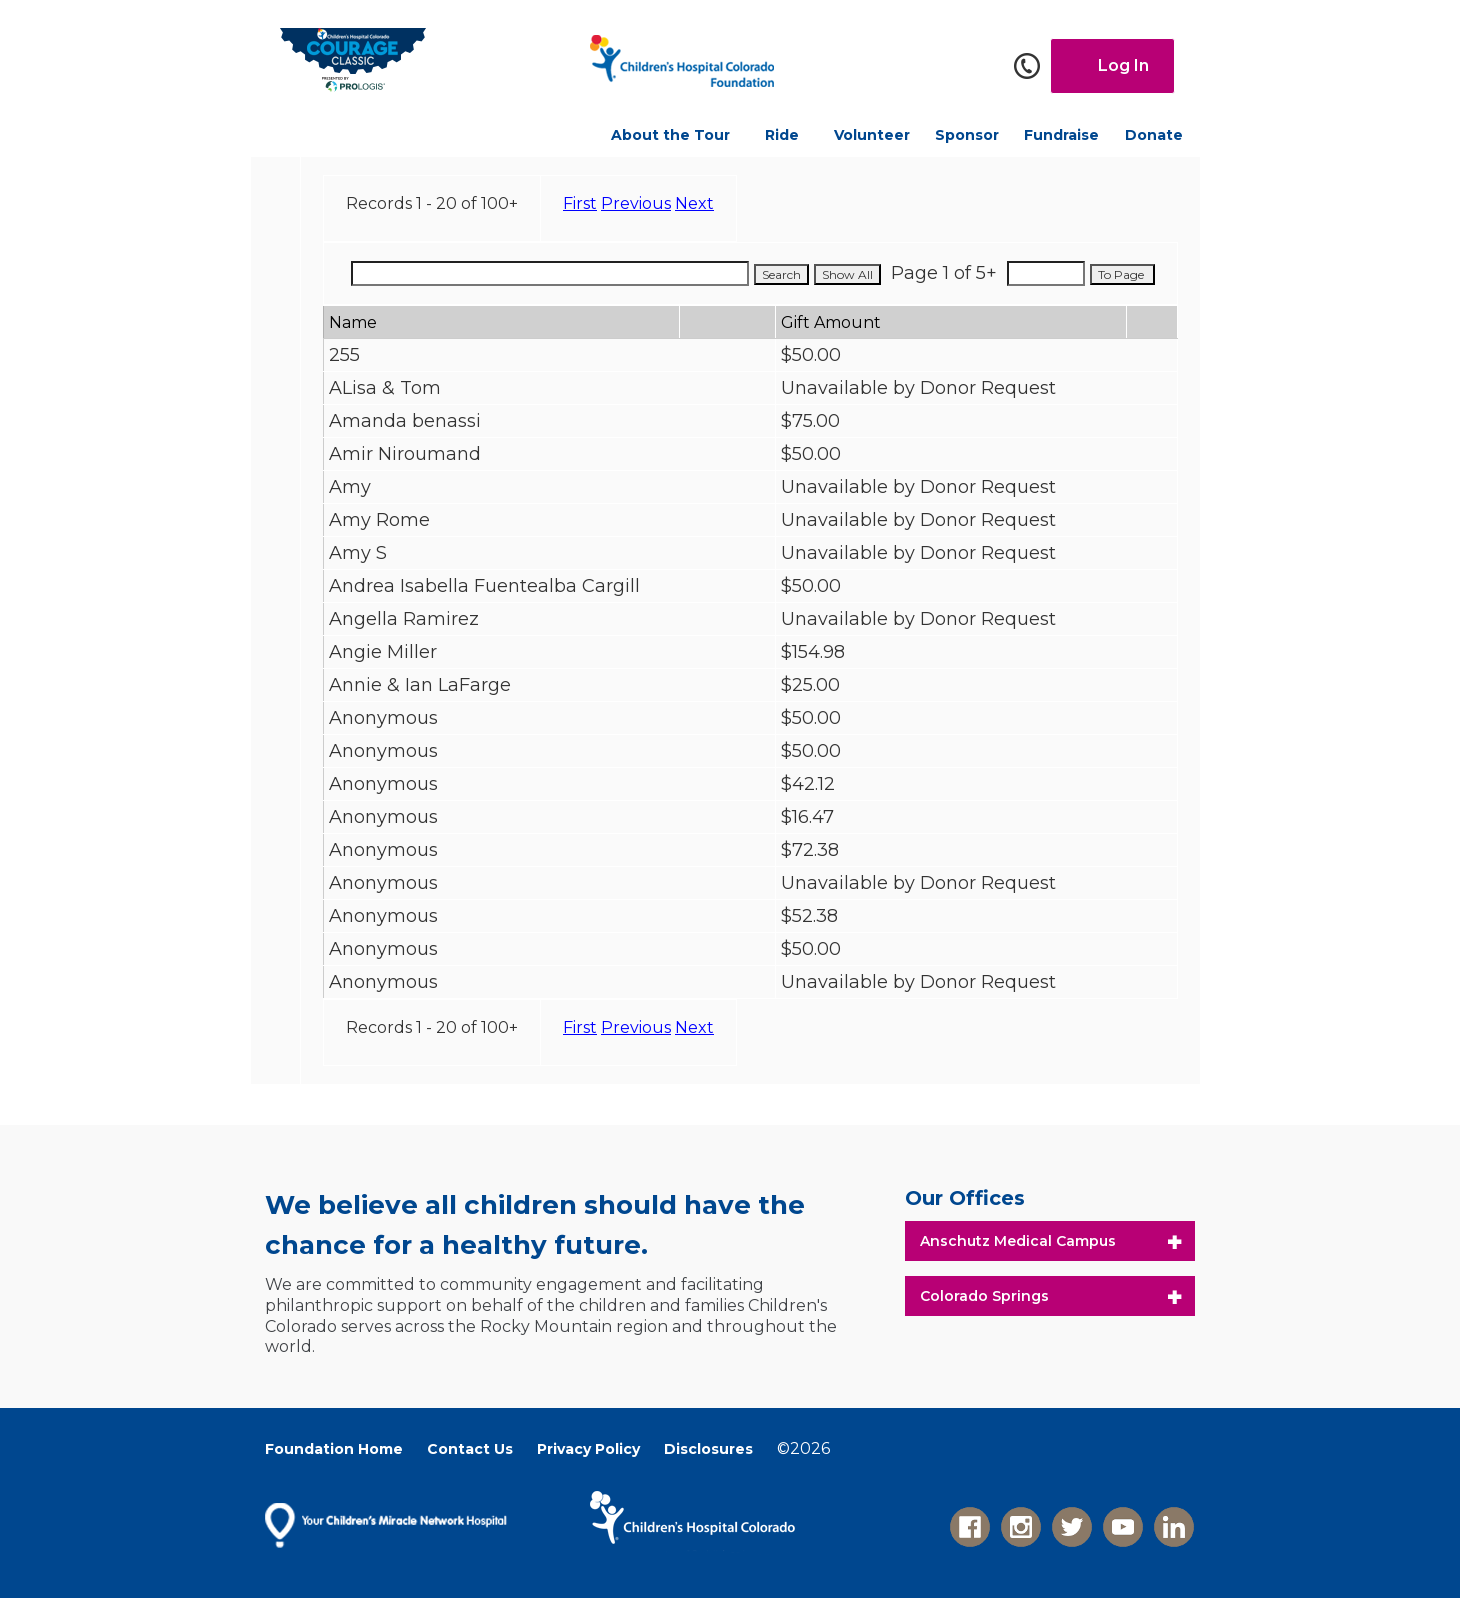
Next (694, 203)
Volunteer (872, 135)
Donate (1154, 135)
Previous (636, 203)
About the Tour (670, 135)
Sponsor (967, 135)
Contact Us (470, 1449)
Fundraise (1061, 135)
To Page (1122, 274)
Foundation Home (334, 1449)
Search (781, 274)
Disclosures (708, 1449)
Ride (782, 135)
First (580, 203)
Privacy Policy (588, 1449)
